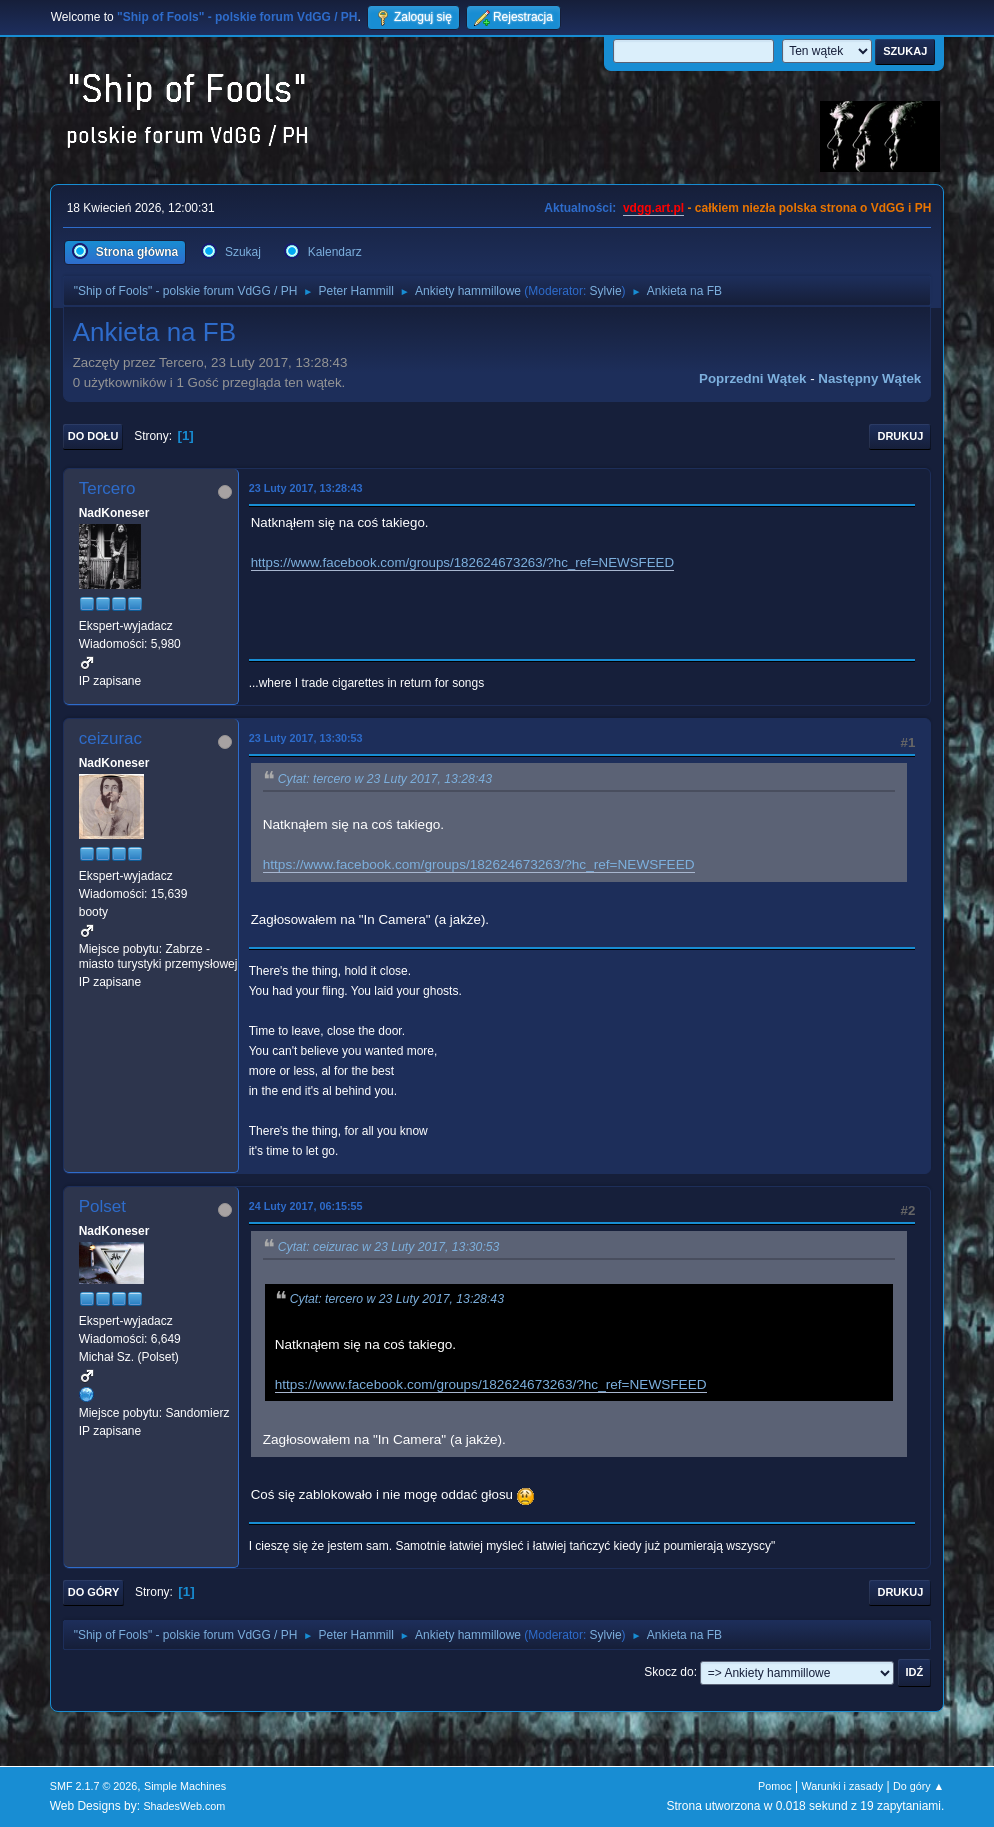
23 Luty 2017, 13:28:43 (306, 488)
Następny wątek (869, 378)
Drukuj (900, 436)
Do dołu (93, 436)
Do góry (94, 1592)
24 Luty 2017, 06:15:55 (306, 1206)
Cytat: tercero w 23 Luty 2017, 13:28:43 (385, 779)
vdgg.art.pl (653, 208)
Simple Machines (185, 1786)
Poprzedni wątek (752, 378)
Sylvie (606, 291)
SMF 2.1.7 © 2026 (94, 1786)
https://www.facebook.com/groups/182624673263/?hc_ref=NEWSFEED (462, 562)
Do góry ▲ (918, 1786)
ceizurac (110, 738)
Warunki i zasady (842, 1786)
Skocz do (668, 1672)
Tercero (107, 488)
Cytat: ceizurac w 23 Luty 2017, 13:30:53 (389, 1247)
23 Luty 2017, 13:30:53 (306, 738)
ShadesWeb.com (184, 1806)
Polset (102, 1206)
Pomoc (775, 1786)
